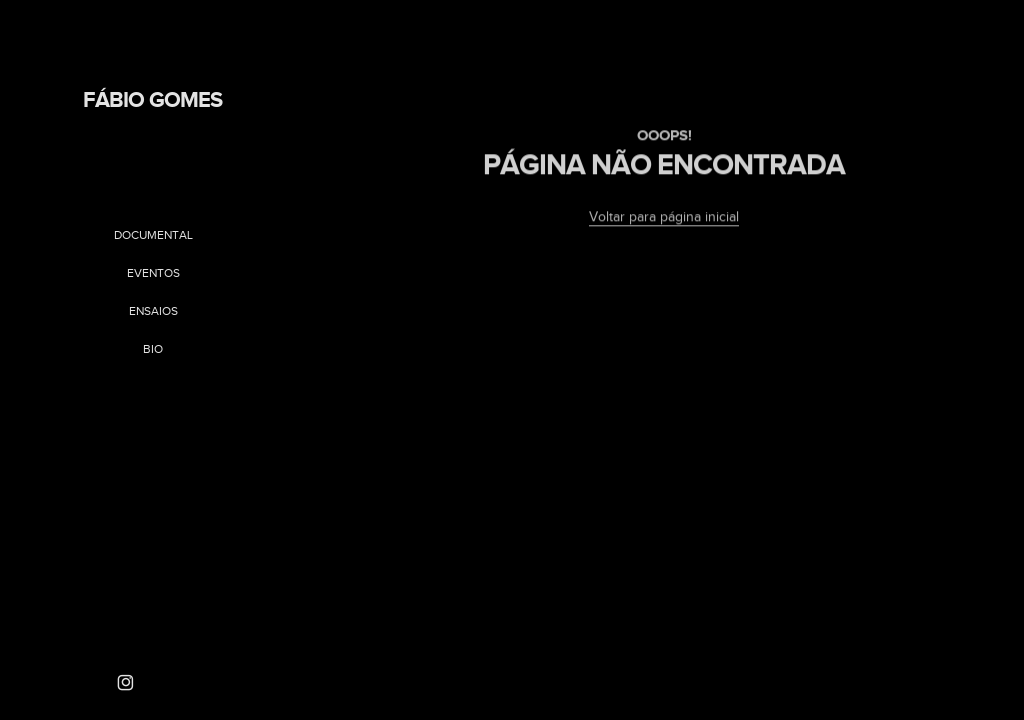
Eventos (153, 273)
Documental (153, 235)
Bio (153, 349)
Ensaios (153, 311)
